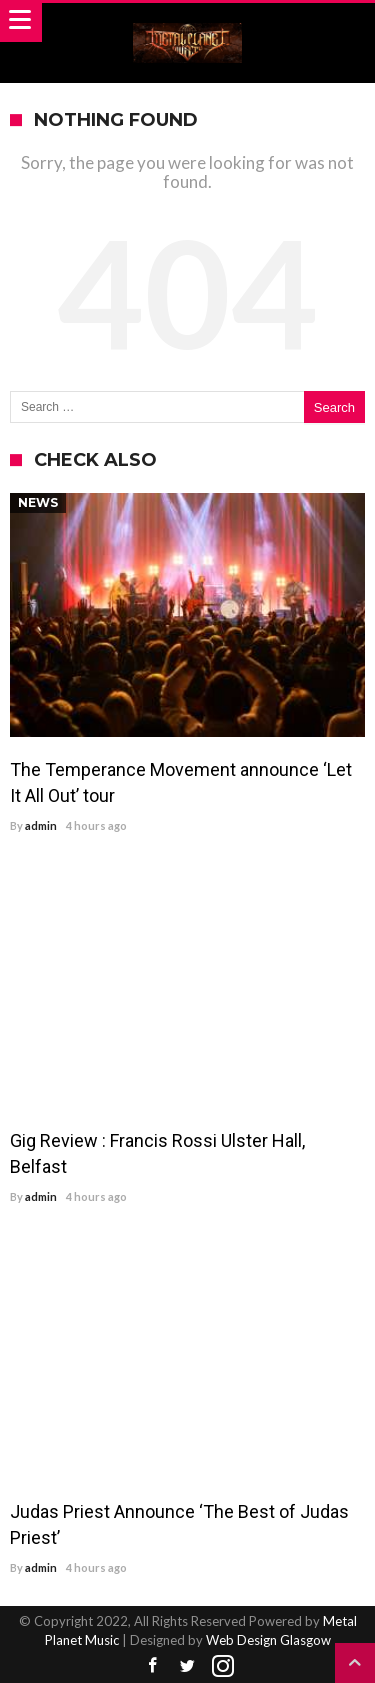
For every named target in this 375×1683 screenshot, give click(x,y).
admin (41, 825)
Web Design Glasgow (268, 1640)
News (38, 502)
